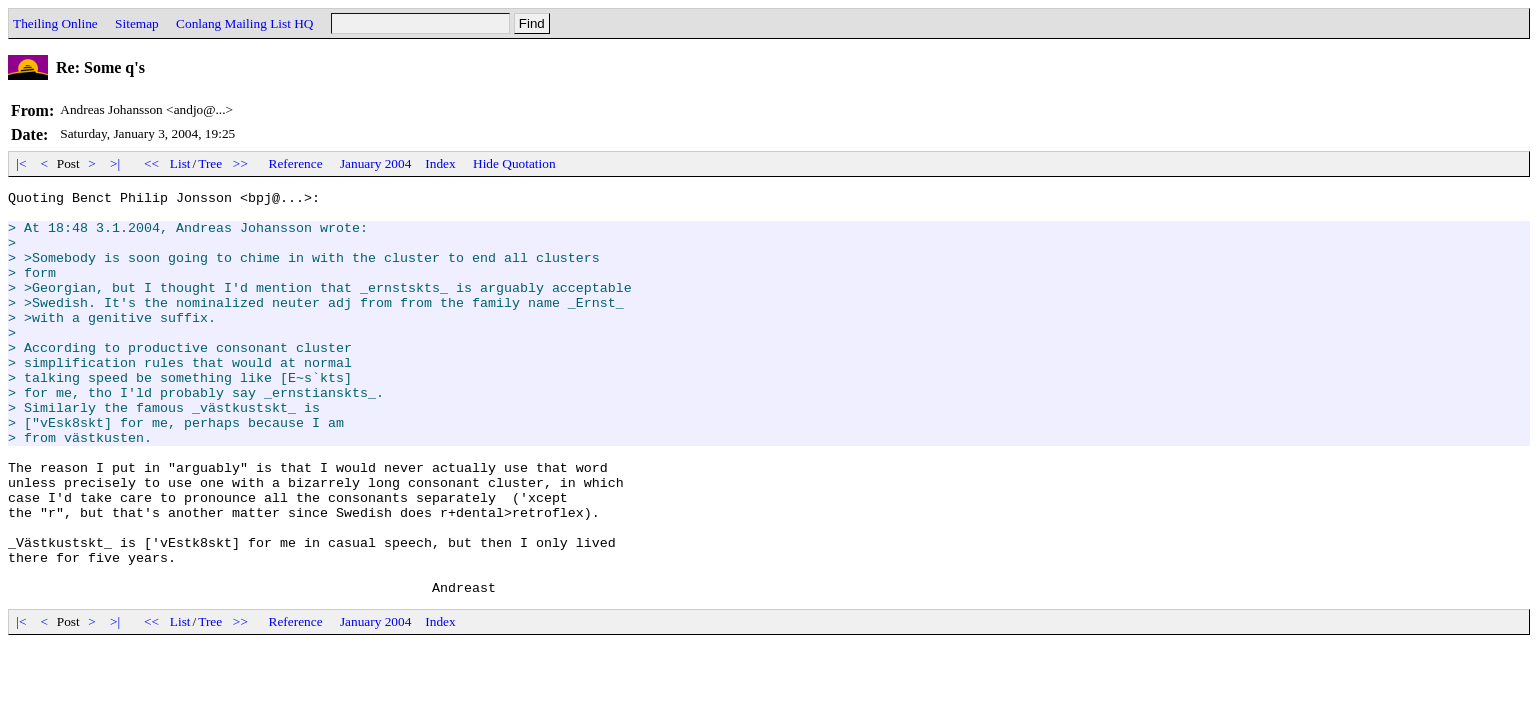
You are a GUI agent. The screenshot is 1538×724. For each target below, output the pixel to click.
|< (21, 163)
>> (241, 163)
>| (115, 163)
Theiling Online (55, 23)
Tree (210, 163)
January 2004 (375, 163)
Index (440, 163)
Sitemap (137, 23)
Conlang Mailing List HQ (244, 23)
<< (152, 163)
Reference (296, 163)
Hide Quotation (514, 163)
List (180, 163)
